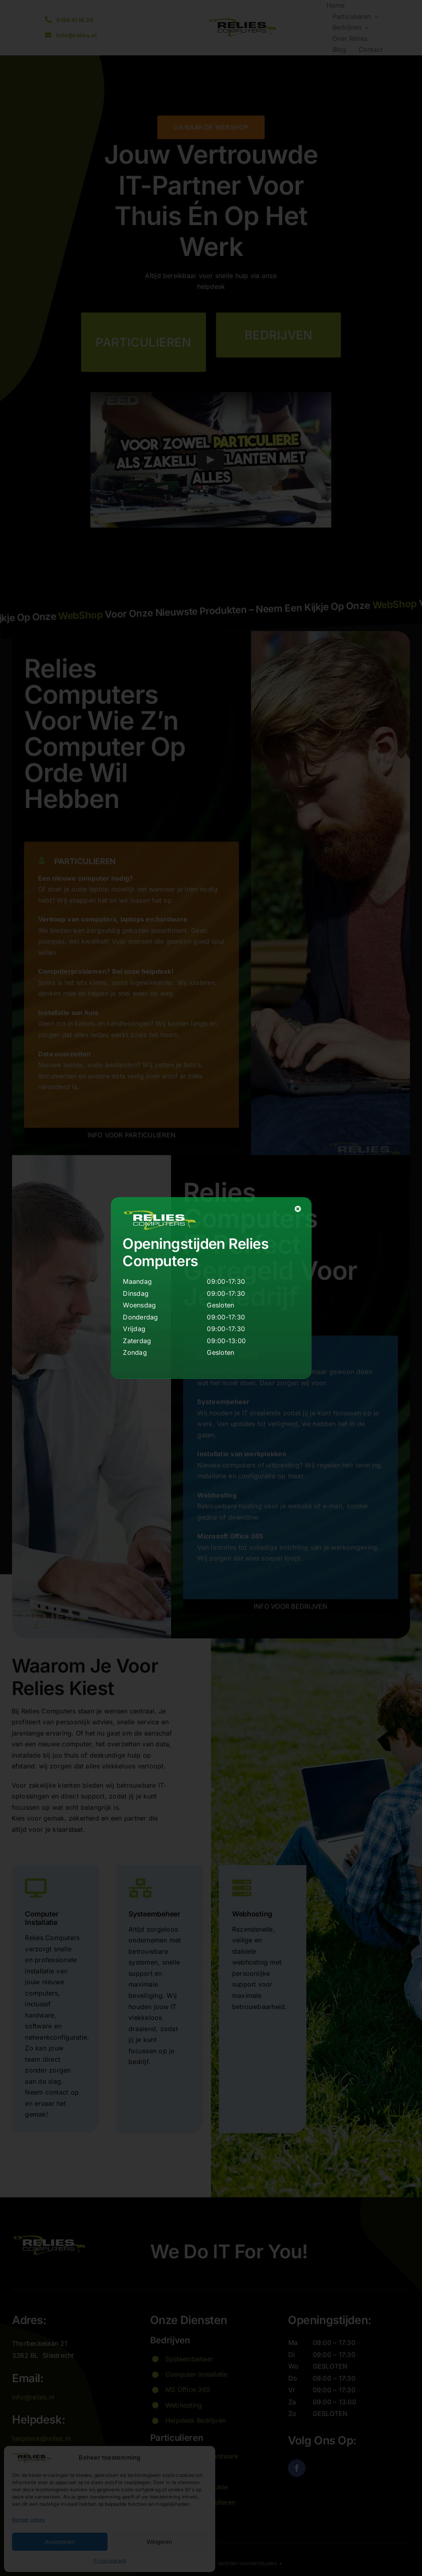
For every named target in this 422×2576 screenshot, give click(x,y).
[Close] (298, 1208)
